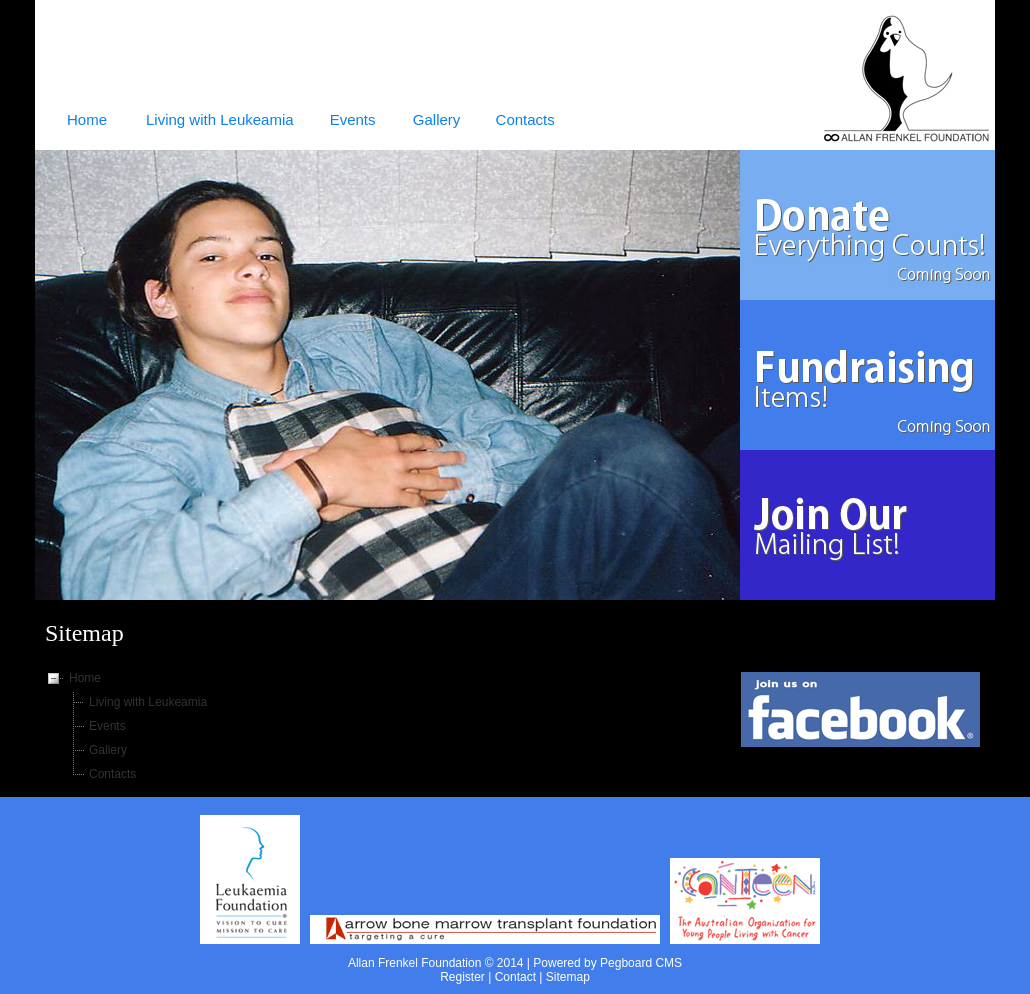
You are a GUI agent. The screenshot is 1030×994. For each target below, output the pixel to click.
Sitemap (568, 977)
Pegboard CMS (641, 963)
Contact (515, 977)
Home (85, 678)
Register (462, 977)
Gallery (108, 750)
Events (107, 726)
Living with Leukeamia (148, 702)
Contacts (112, 774)
